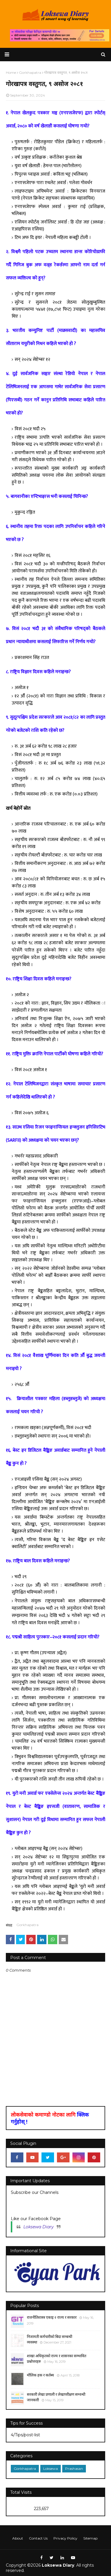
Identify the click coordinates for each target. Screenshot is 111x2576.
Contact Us (38, 2538)
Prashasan (74, 2468)
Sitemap (90, 2538)
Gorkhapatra (27, 1925)
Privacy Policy (65, 2538)
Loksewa (50, 2468)
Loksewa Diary (38, 2226)
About (17, 2538)
